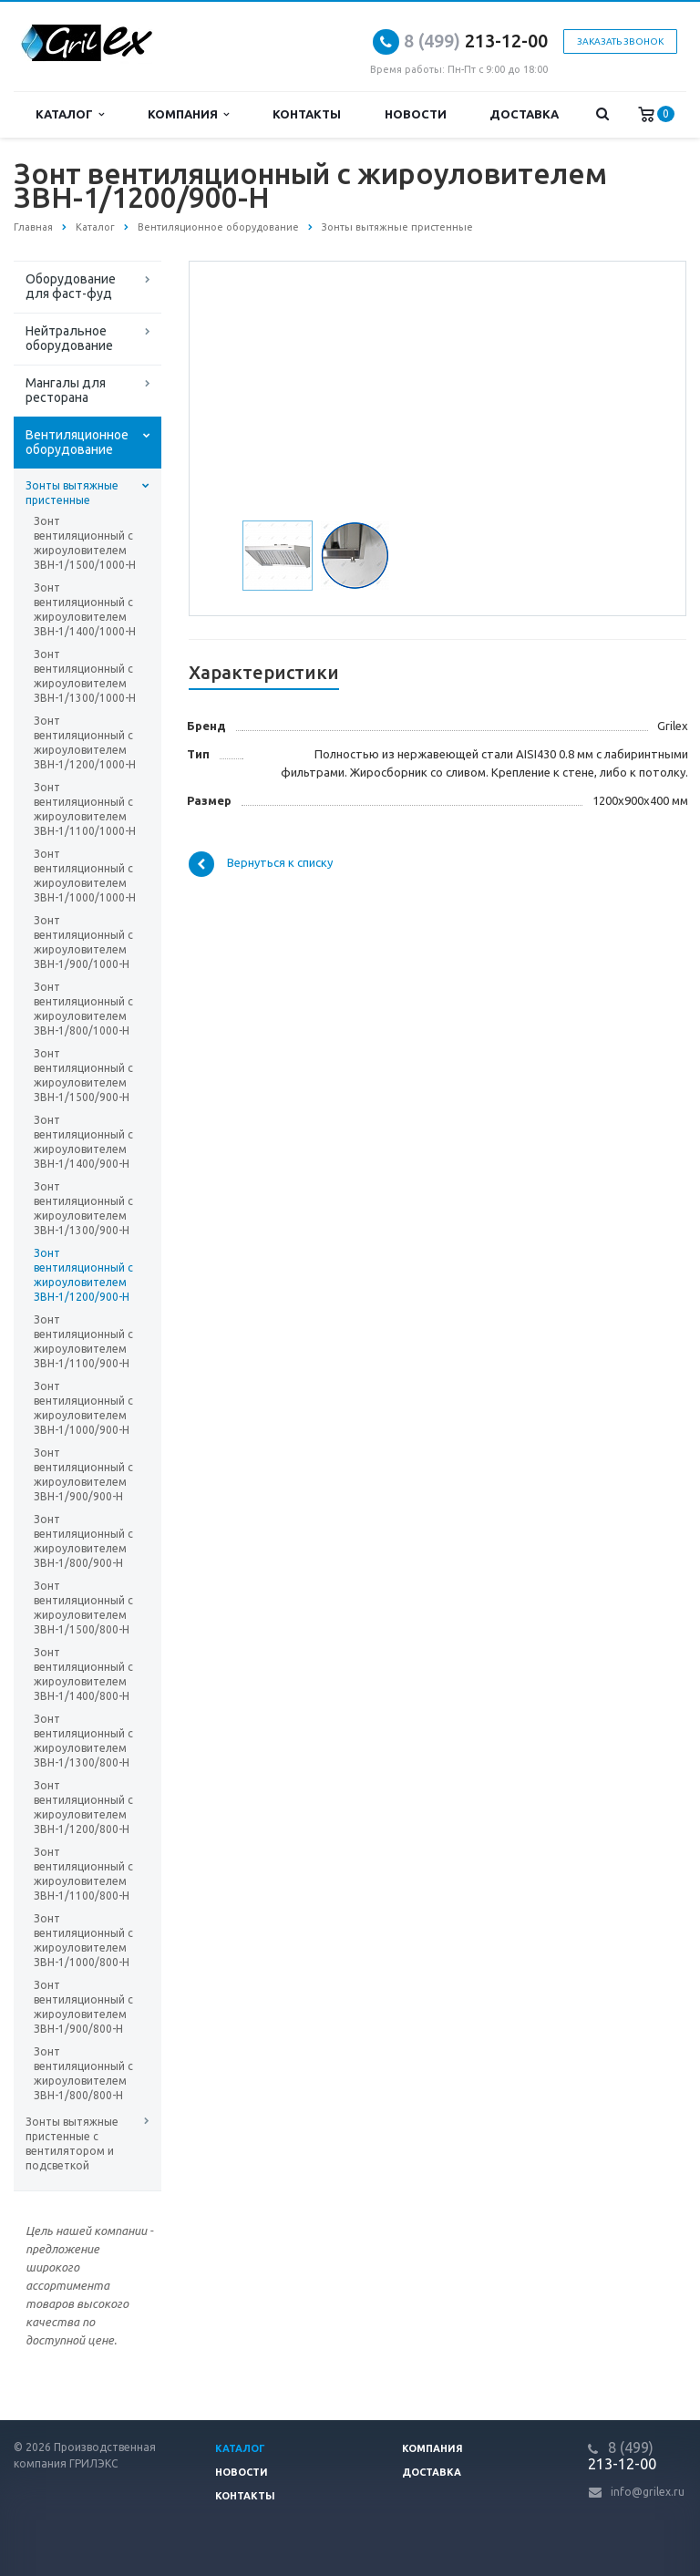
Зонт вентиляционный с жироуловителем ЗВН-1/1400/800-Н (83, 1674)
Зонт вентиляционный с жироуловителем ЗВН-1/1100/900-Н (83, 1341)
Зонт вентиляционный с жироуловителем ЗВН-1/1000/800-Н (83, 1940)
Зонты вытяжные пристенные (72, 492)
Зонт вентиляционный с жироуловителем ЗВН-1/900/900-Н (83, 1474)
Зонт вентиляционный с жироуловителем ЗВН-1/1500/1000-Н (85, 543)
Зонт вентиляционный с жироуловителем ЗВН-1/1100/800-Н (83, 1873)
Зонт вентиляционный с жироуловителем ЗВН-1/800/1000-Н (83, 1008)
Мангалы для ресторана (66, 390)
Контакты (307, 114)
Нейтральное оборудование (69, 338)
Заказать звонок (620, 41)
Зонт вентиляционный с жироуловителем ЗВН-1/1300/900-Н (83, 1208)
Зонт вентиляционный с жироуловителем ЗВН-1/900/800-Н (83, 2007)
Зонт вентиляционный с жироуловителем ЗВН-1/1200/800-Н (83, 1807)
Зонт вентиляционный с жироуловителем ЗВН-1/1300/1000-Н (85, 676)
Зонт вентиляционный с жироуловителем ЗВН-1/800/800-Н (83, 2073)
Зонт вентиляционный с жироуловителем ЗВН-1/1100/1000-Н (85, 809)
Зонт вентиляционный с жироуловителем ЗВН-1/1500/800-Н (83, 1607)
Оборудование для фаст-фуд (71, 286)
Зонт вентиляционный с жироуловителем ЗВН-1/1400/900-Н (83, 1142)
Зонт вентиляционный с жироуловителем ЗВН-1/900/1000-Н (83, 942)
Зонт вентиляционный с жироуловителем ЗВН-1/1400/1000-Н (85, 609)
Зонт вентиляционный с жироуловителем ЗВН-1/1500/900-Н (83, 1075)
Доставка (524, 114)
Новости (416, 114)
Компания (188, 114)
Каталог (70, 114)
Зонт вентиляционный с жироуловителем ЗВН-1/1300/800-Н (83, 1740)
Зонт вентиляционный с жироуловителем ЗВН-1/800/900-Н (83, 1541)
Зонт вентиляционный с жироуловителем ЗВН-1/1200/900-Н (83, 1275)
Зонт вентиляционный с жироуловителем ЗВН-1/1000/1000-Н (85, 875)
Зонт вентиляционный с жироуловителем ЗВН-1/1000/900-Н (83, 1408)
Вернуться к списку (261, 864)
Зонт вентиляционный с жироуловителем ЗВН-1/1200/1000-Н (85, 742)
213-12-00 (476, 40)
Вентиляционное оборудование (77, 442)
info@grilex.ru (648, 2492)
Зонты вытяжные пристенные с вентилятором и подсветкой (72, 2143)
